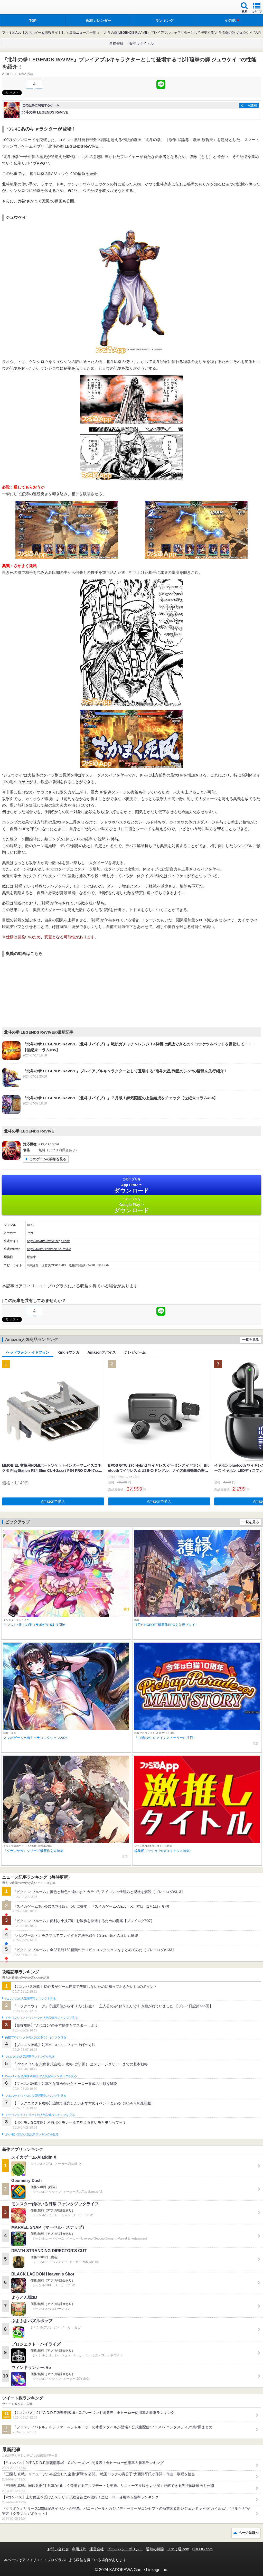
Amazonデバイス (102, 1352)
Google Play (131, 1205)
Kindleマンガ (68, 1352)
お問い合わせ (58, 2549)
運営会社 (96, 2549)
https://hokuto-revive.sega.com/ (48, 1241)
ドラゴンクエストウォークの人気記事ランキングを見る (41, 2017)
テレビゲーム (135, 1352)
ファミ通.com (178, 2549)
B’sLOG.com (202, 2549)
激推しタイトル (141, 43)
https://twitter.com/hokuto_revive (49, 1249)
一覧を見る (250, 1340)
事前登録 (116, 43)
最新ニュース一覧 (82, 32)
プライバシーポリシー (125, 2549)
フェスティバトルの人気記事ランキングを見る (35, 2095)
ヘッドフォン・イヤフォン (27, 1352)
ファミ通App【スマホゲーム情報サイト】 (33, 32)
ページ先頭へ (248, 2533)
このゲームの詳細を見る (48, 1159)
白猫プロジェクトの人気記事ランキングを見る (35, 2037)
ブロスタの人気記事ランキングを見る (29, 2056)
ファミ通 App (19, 8)
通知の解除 (155, 2549)
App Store (131, 1185)
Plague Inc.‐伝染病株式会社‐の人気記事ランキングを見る (41, 2076)
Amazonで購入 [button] (53, 1501)
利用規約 (79, 2549)
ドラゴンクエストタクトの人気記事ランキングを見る (40, 2114)
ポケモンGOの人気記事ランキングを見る (32, 2134)
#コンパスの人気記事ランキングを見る (30, 1998)
